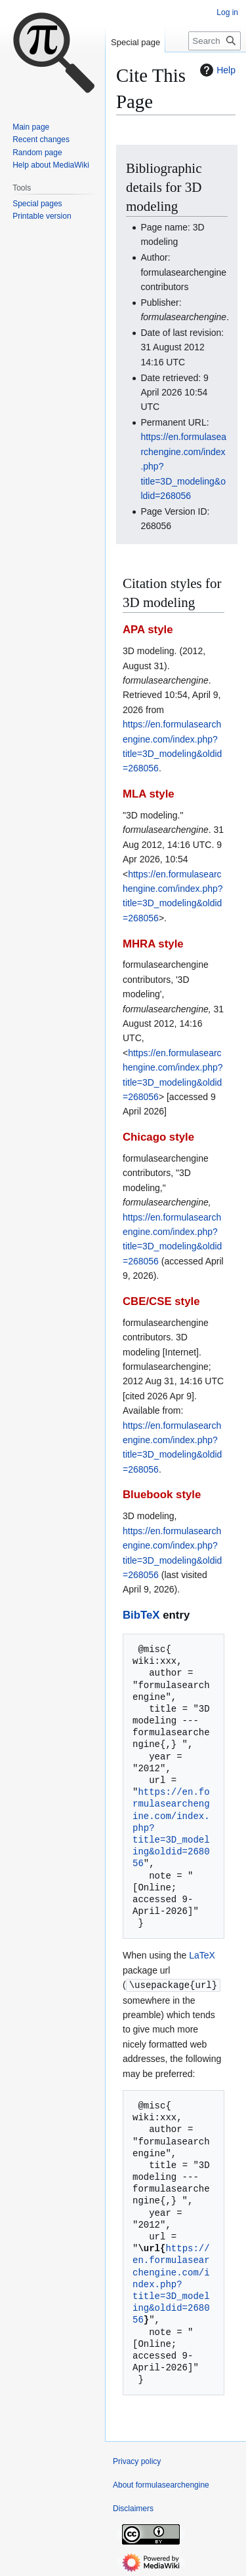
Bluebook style (162, 1494)
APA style (148, 629)
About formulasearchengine (161, 2484)
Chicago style (158, 1137)
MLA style (148, 794)
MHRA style (153, 944)
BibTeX (141, 1615)
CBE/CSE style (161, 1301)
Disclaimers (133, 2507)
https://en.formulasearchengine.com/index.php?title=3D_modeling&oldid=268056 (171, 2283)
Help (216, 70)
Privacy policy (137, 2460)
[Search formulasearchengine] (214, 40)
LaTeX (202, 1955)
